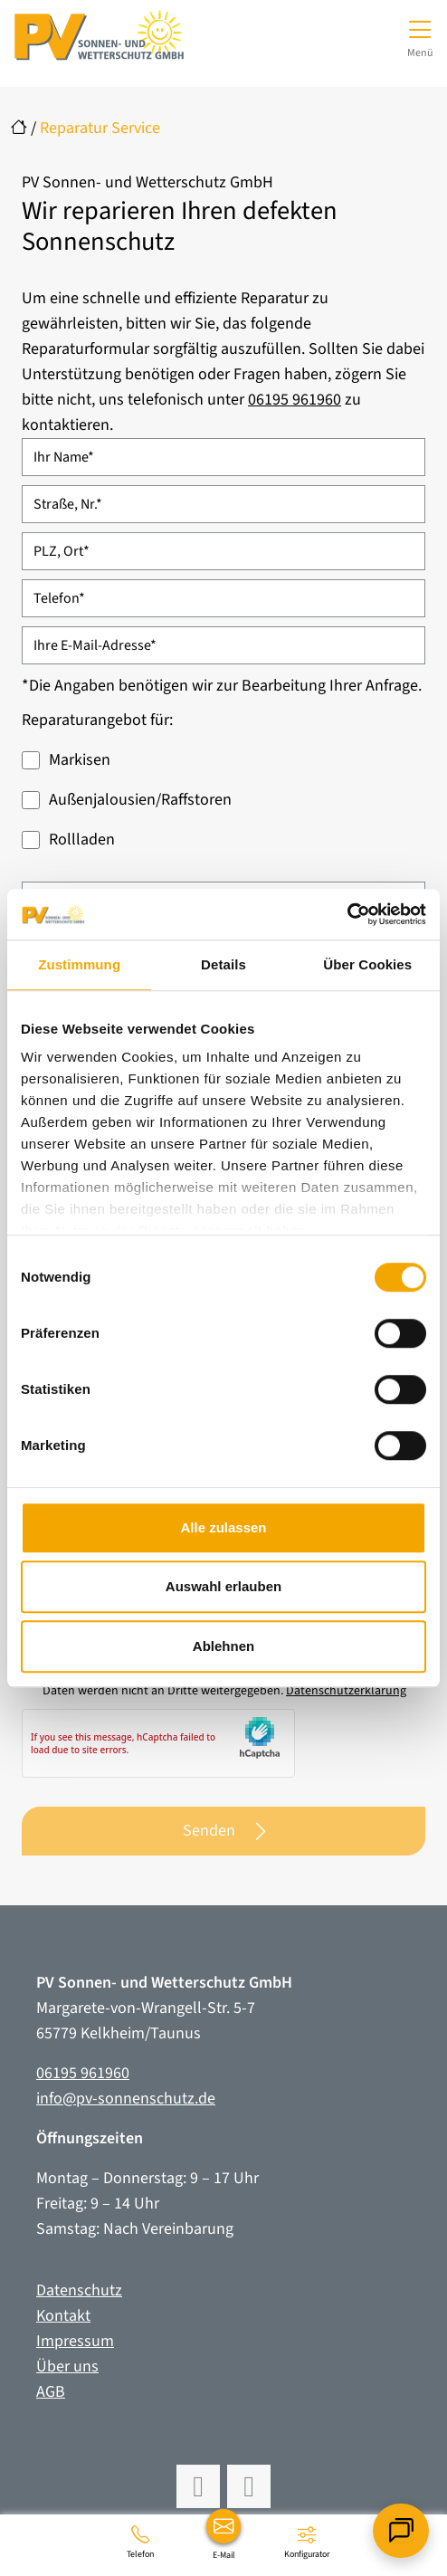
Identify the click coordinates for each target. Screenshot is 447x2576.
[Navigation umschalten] (420, 36)
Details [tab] (223, 964)
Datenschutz (79, 2290)
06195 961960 (294, 399)
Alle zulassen (223, 1527)
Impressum (75, 2341)
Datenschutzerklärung (346, 1691)
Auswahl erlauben (223, 1586)
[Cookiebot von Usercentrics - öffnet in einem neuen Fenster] (347, 914)
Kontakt (63, 2315)
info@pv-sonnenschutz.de (125, 2098)
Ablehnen (223, 1646)
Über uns (67, 2366)
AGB (50, 2391)
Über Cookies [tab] (367, 964)
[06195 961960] (140, 2541)
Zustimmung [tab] (79, 964)
